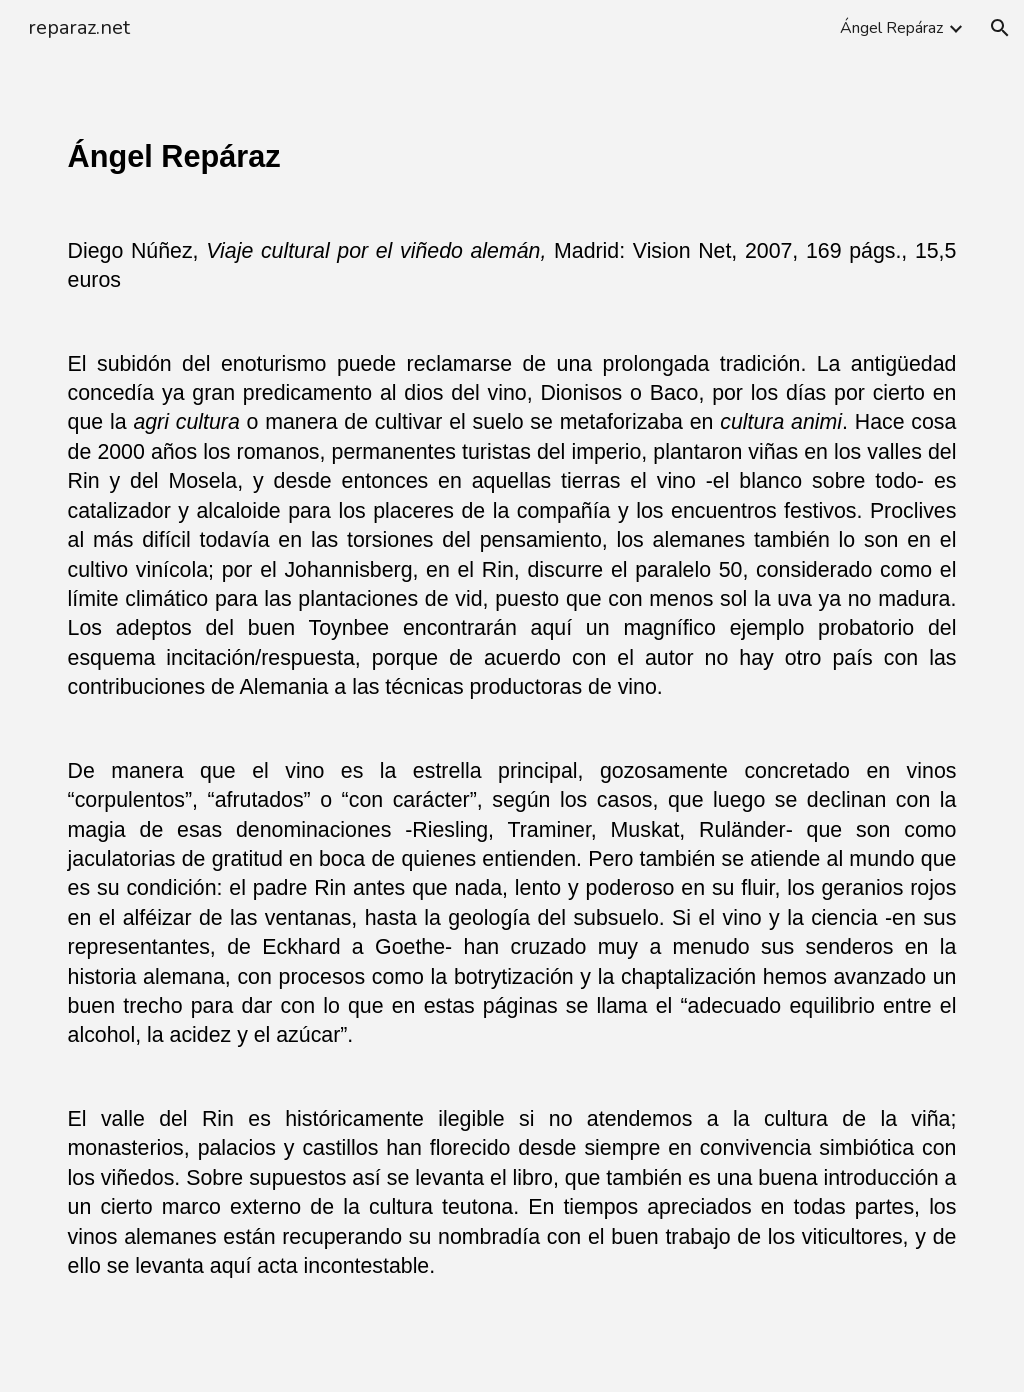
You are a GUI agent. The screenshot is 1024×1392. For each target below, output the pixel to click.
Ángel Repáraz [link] (891, 28)
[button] (1000, 28)
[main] (512, 724)
